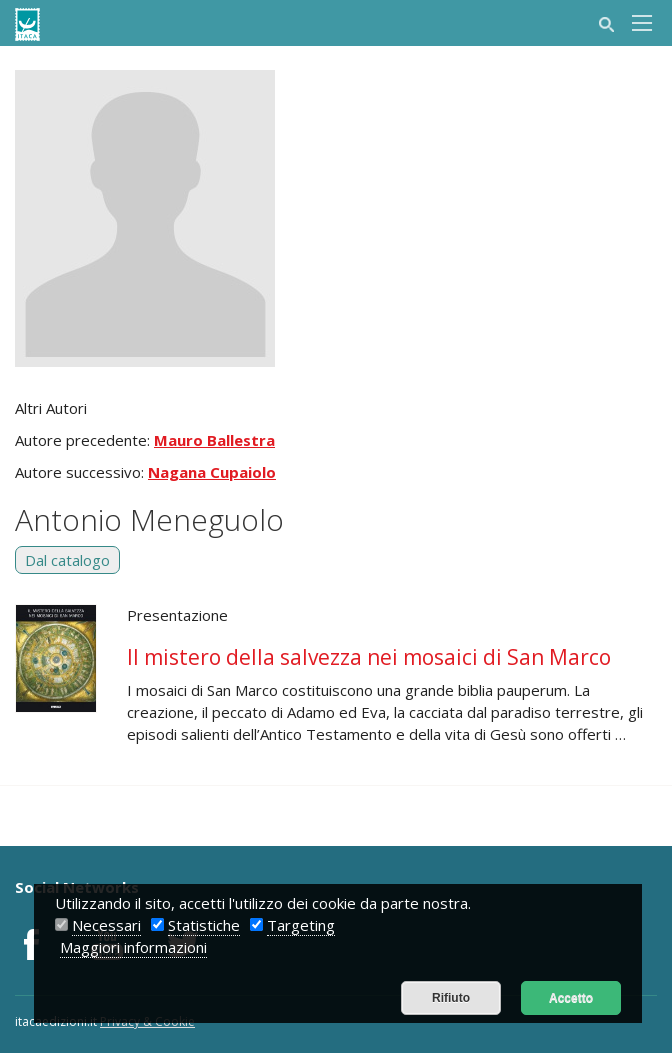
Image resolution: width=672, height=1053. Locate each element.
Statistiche (204, 925)
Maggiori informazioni (133, 947)
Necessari (106, 925)
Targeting (301, 925)
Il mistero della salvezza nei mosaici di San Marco (369, 657)
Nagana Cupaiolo (212, 472)
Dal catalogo (67, 560)
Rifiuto (451, 998)
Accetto (571, 998)
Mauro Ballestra (214, 440)
